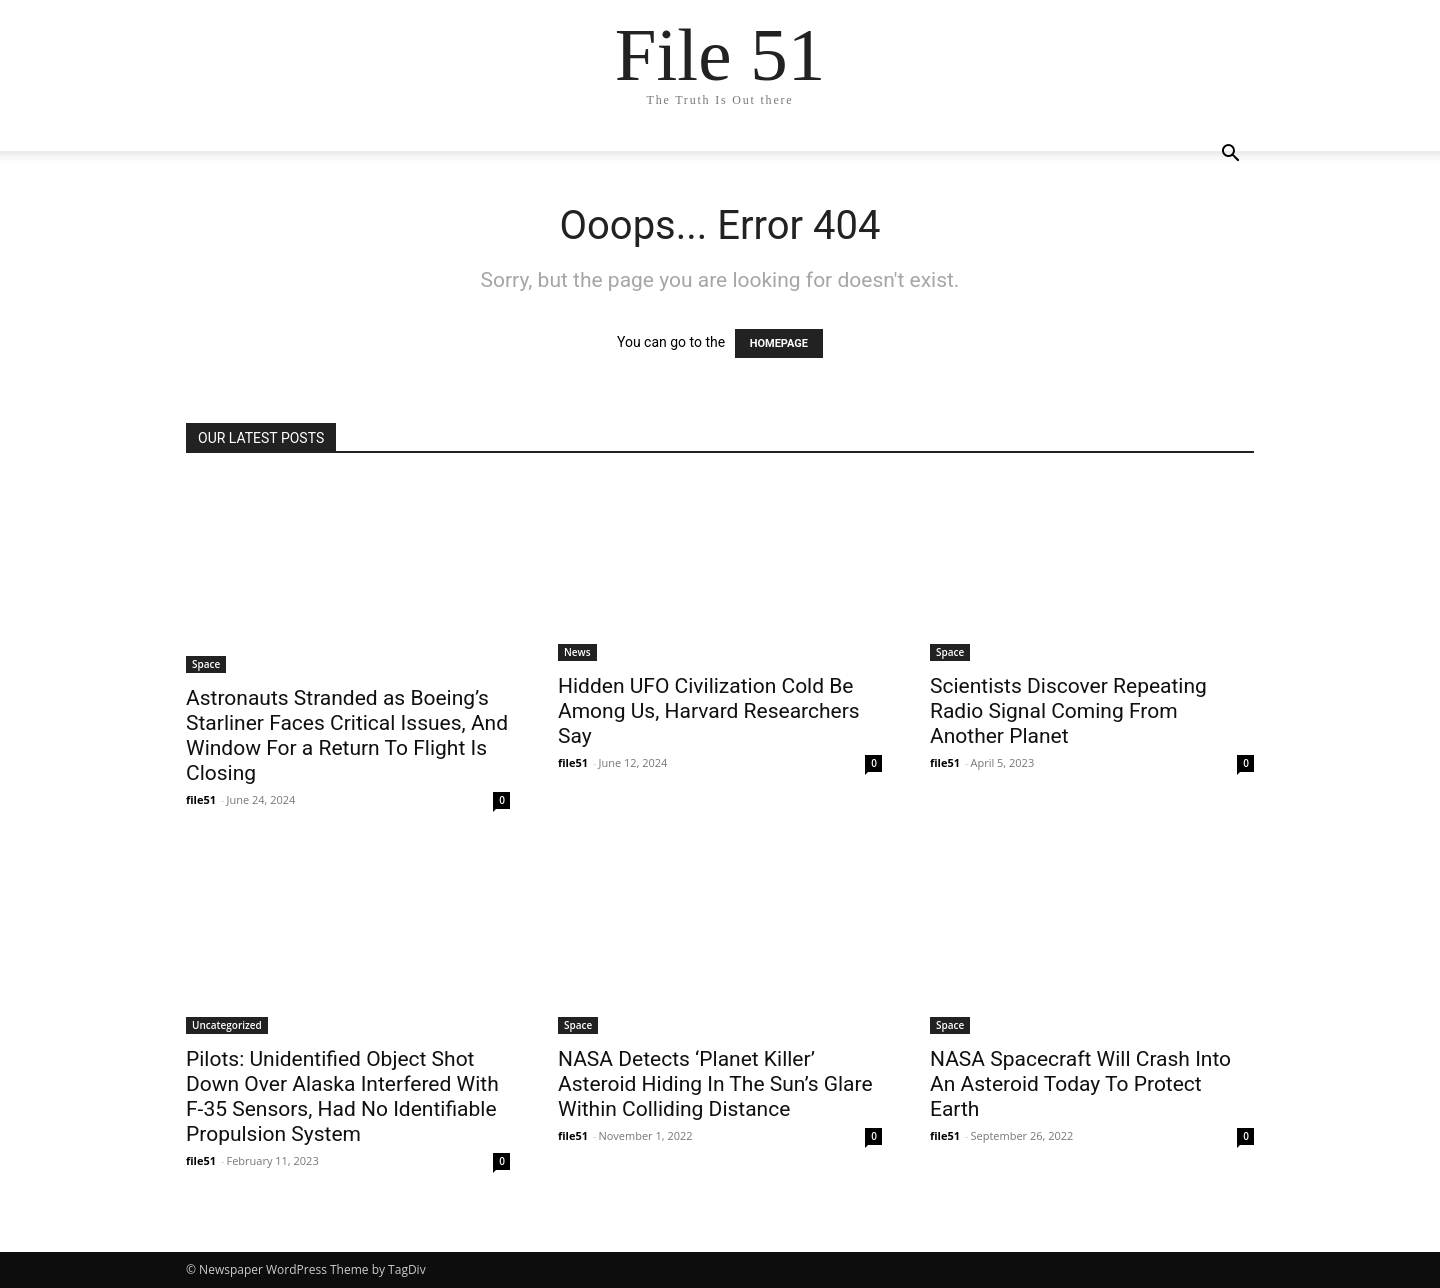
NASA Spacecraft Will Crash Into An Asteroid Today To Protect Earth (1080, 1084)
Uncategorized (227, 1025)
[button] (1230, 155)
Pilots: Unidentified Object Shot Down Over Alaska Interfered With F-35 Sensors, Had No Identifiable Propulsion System (342, 1096)
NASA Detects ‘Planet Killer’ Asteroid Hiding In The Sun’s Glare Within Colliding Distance (715, 1084)
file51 (201, 799)
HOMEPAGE (779, 343)
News (577, 652)
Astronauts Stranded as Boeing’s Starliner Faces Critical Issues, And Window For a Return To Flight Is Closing (347, 735)
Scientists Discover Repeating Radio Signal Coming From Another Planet (1068, 711)
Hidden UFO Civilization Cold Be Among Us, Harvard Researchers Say (709, 711)
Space (206, 664)
